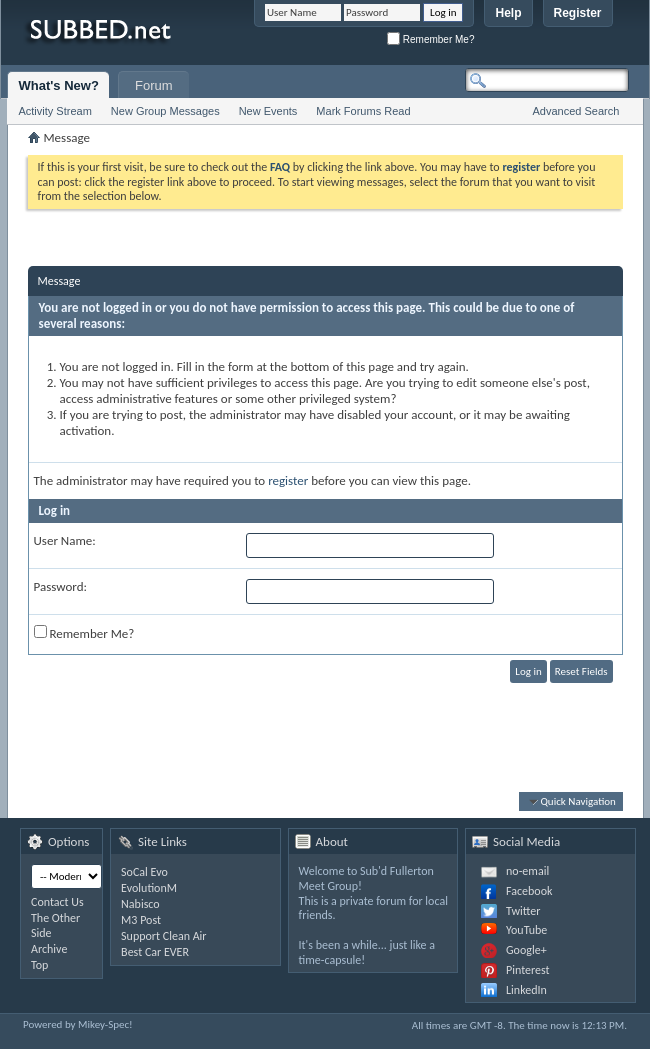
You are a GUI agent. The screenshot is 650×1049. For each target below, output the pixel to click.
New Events (268, 111)
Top (39, 965)
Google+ (526, 950)
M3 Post (141, 920)
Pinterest (528, 970)
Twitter (523, 911)
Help (508, 13)
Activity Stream (54, 111)
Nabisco (140, 904)
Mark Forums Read (363, 111)
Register (578, 13)
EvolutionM (149, 888)
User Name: (65, 540)
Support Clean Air (163, 936)
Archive (49, 949)
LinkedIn (526, 990)
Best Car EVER (155, 952)
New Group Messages (165, 111)
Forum (154, 85)
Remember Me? (430, 39)
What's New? (58, 85)
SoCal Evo (144, 872)
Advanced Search (576, 111)
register (288, 480)
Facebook (529, 891)
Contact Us (57, 902)
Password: (60, 586)
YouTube (526, 930)
